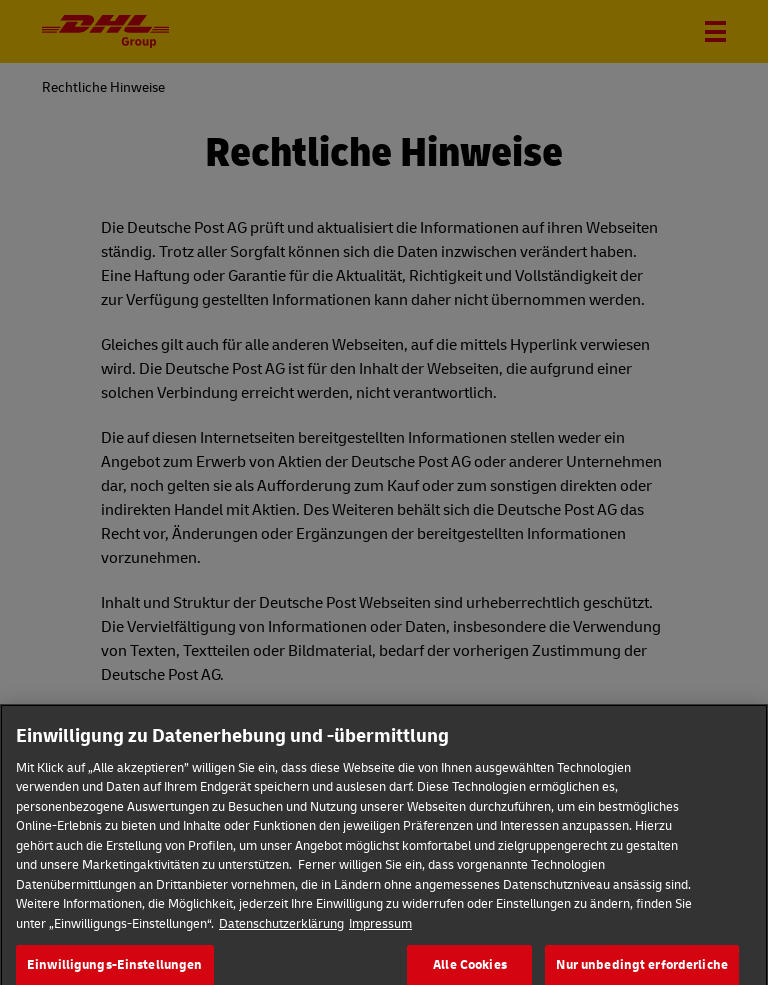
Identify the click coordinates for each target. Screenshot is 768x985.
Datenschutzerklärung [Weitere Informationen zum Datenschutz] (281, 933)
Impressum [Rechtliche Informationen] (380, 933)
